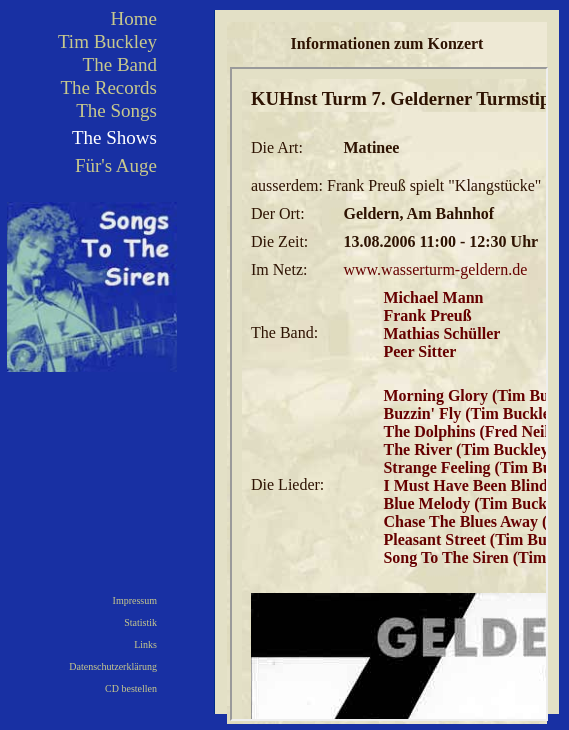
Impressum (135, 600)
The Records (108, 87)
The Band (120, 64)
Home (134, 18)
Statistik (140, 622)
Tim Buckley (107, 41)
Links (145, 644)
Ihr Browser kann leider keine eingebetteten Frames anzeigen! (389, 394)
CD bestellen (131, 688)
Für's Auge (116, 165)
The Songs (116, 110)
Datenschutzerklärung (113, 666)
